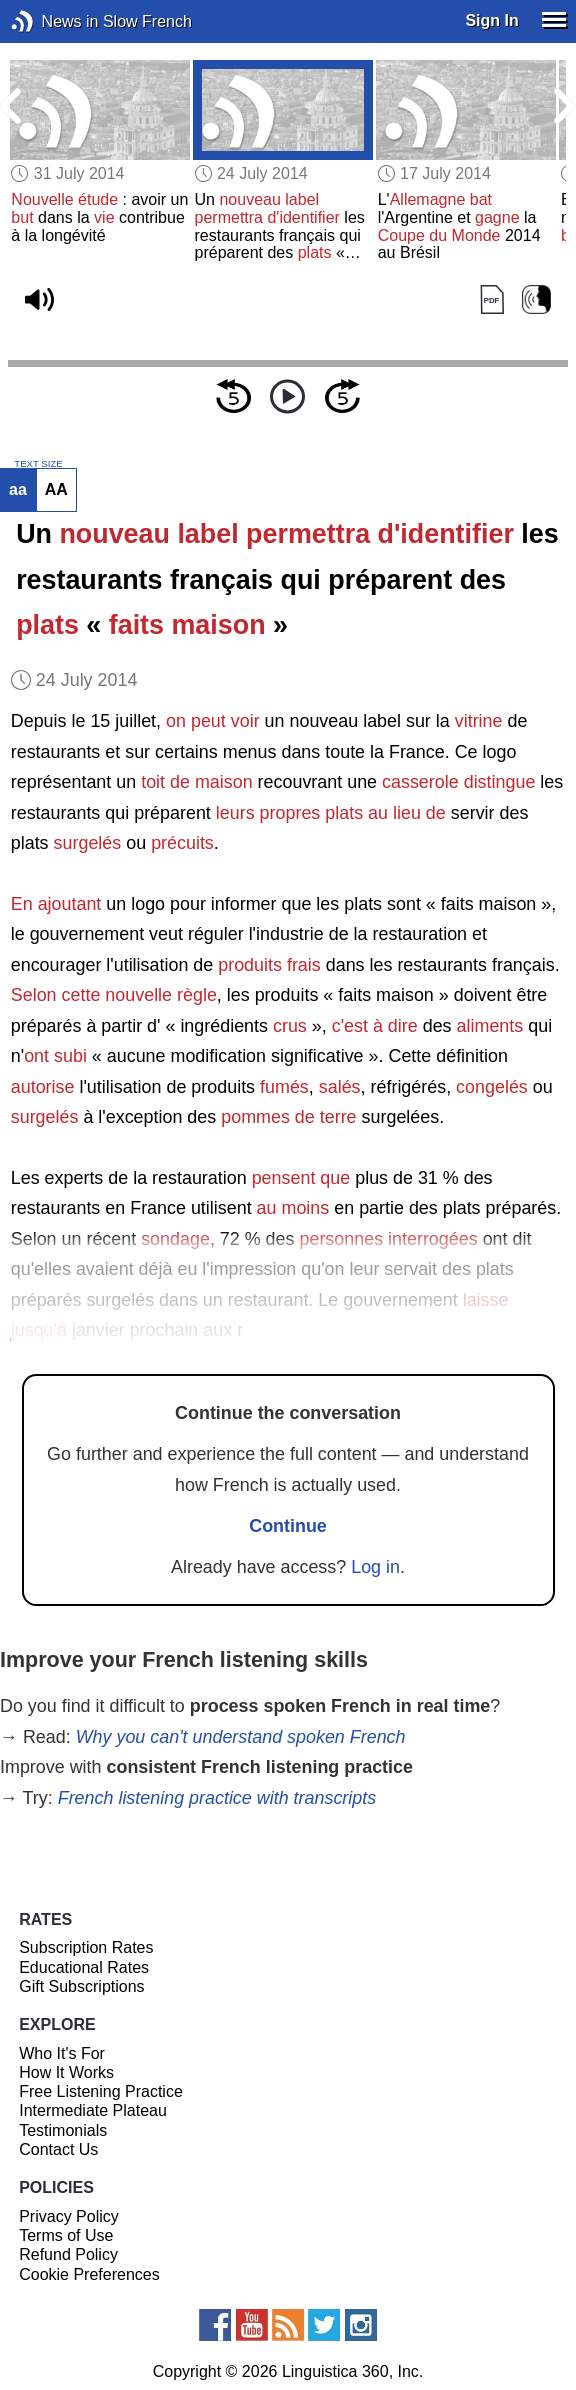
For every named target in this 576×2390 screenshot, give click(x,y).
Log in (375, 1567)
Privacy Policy (69, 2216)
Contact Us (58, 2149)
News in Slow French (52, 21)
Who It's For (62, 2053)
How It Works (66, 2072)
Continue (288, 1526)
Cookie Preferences (89, 2274)
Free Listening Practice (101, 2091)
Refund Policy (68, 2254)
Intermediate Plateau (93, 2110)
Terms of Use (66, 2235)
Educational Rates (84, 1967)
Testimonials (63, 2130)
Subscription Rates (86, 1947)
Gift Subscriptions (81, 1986)
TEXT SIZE (38, 464)
